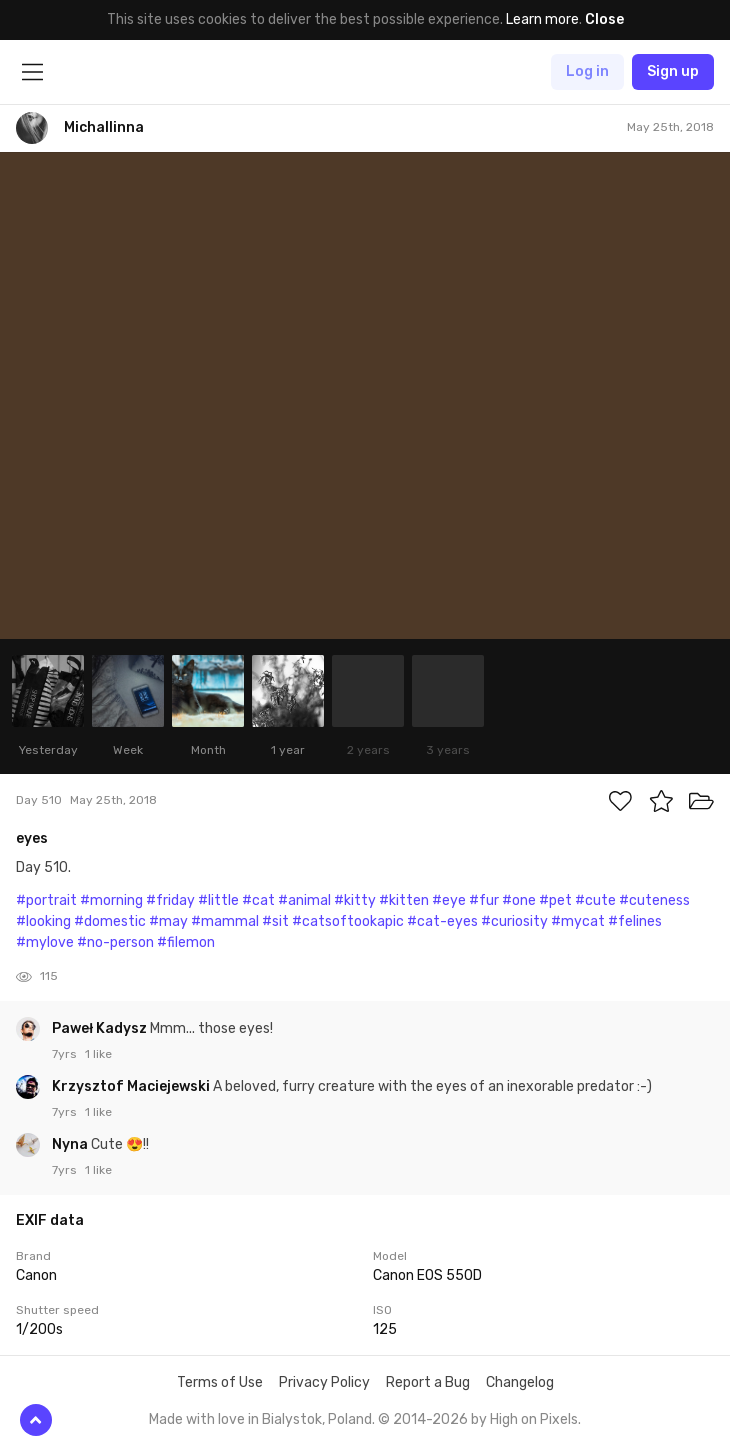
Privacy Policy (324, 1382)
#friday (170, 900)
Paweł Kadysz (101, 1028)
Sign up (673, 71)
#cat (258, 900)
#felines (635, 921)
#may (168, 921)
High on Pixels (534, 1419)
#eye (449, 900)
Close (604, 19)
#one (519, 900)
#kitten (404, 900)
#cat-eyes (442, 921)
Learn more (542, 19)
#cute (595, 900)
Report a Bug (428, 1382)
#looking (43, 921)
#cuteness (654, 900)
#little (218, 900)
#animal (304, 900)
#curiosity (514, 921)
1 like (98, 1054)
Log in (587, 71)
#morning (111, 900)
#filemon (186, 942)
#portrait (46, 900)
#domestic (110, 921)
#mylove (45, 942)
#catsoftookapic (348, 921)
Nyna (71, 1144)
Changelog (520, 1382)
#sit (275, 921)
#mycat (578, 921)
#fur (484, 900)
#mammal (225, 921)
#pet (555, 900)
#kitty (355, 900)
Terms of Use (220, 1382)
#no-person (115, 942)
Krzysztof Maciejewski (132, 1086)
